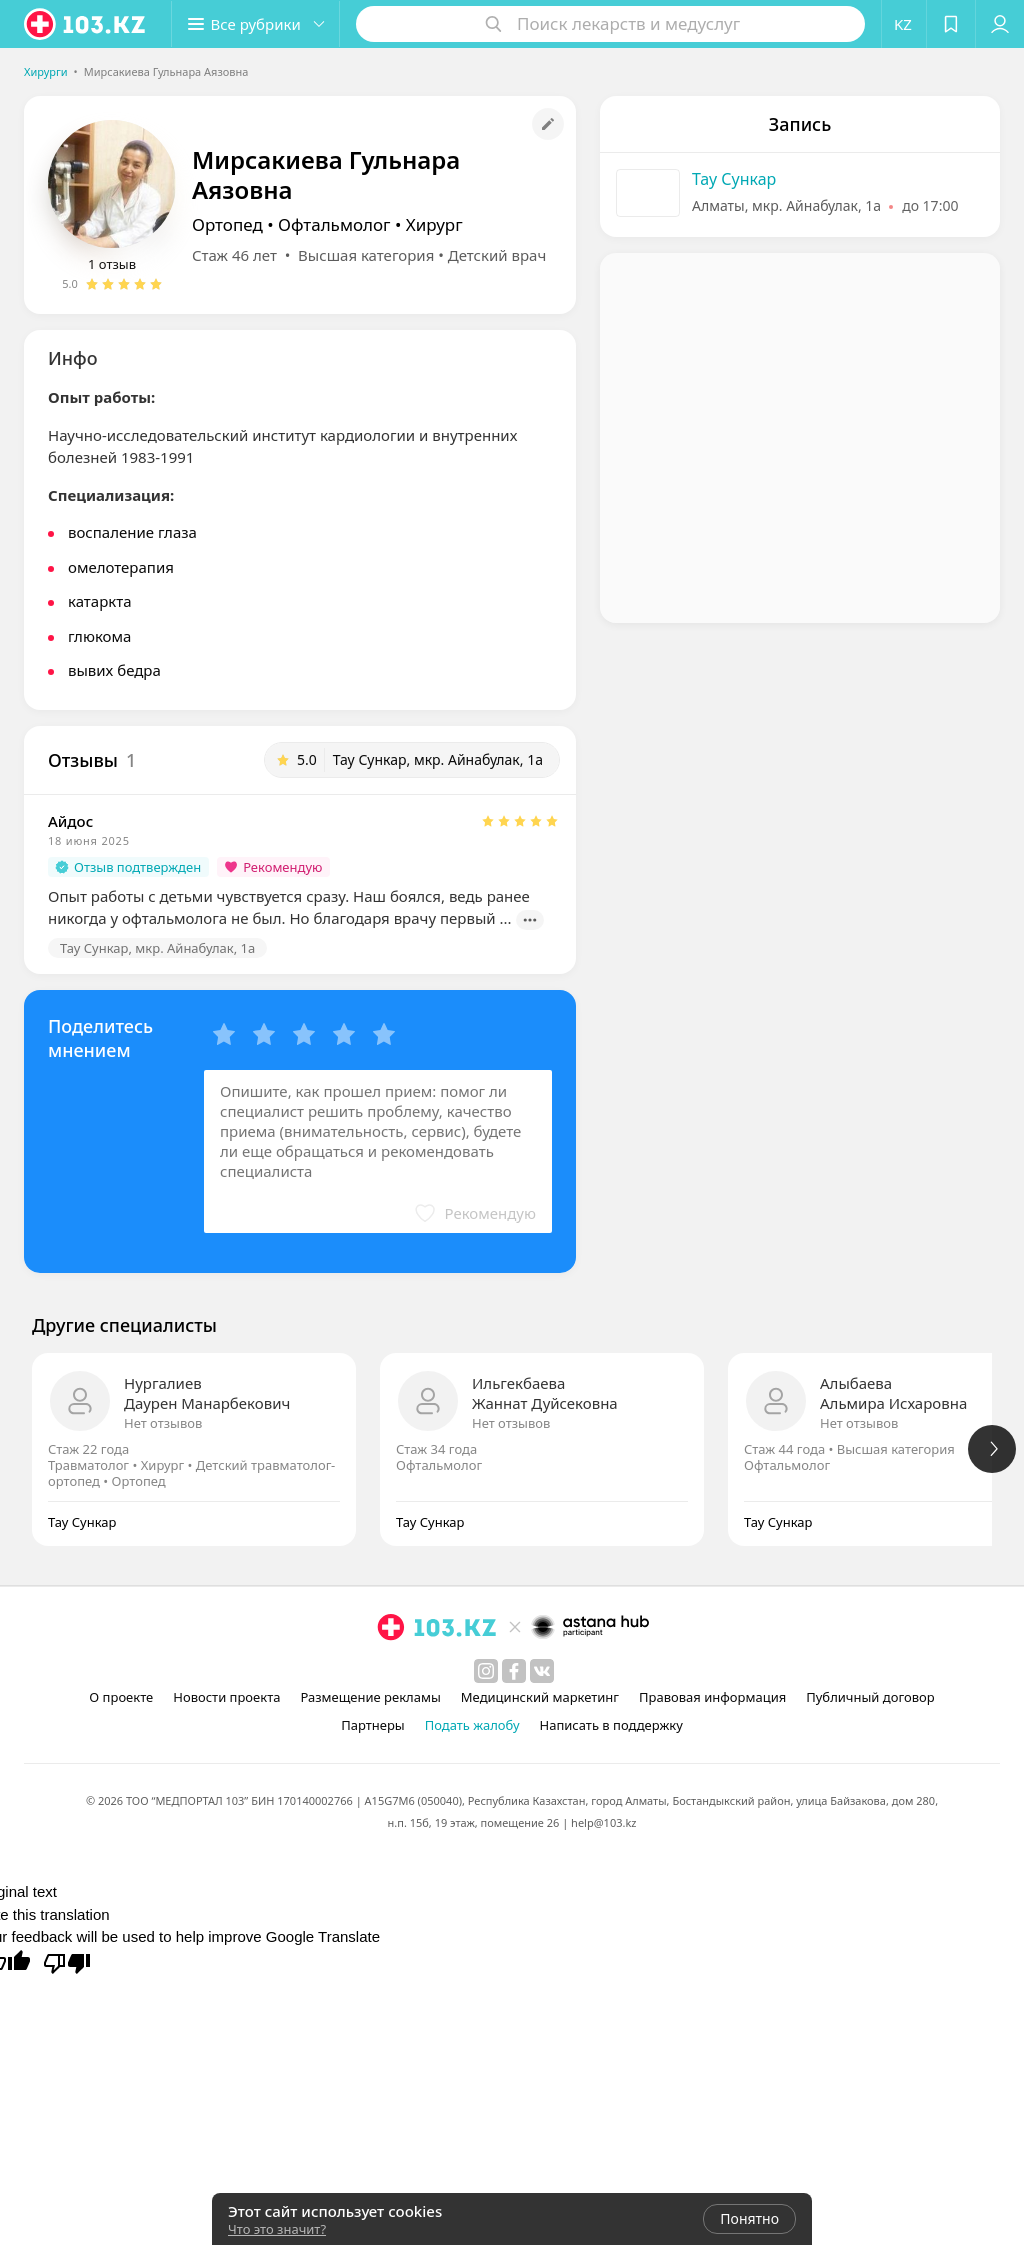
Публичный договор (870, 1697)
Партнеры (373, 1725)
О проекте (121, 1697)
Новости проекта (226, 1697)
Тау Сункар (734, 179)
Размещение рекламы (370, 1697)
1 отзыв (112, 264)
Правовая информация (712, 1697)
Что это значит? (277, 2229)
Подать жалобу (472, 1725)
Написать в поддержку (611, 1725)
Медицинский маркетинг (540, 1697)
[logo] (86, 24)
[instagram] (486, 1671)
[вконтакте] (542, 1671)
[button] (258, 24)
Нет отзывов (163, 1423)
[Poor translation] (67, 1962)
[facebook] (514, 1671)
